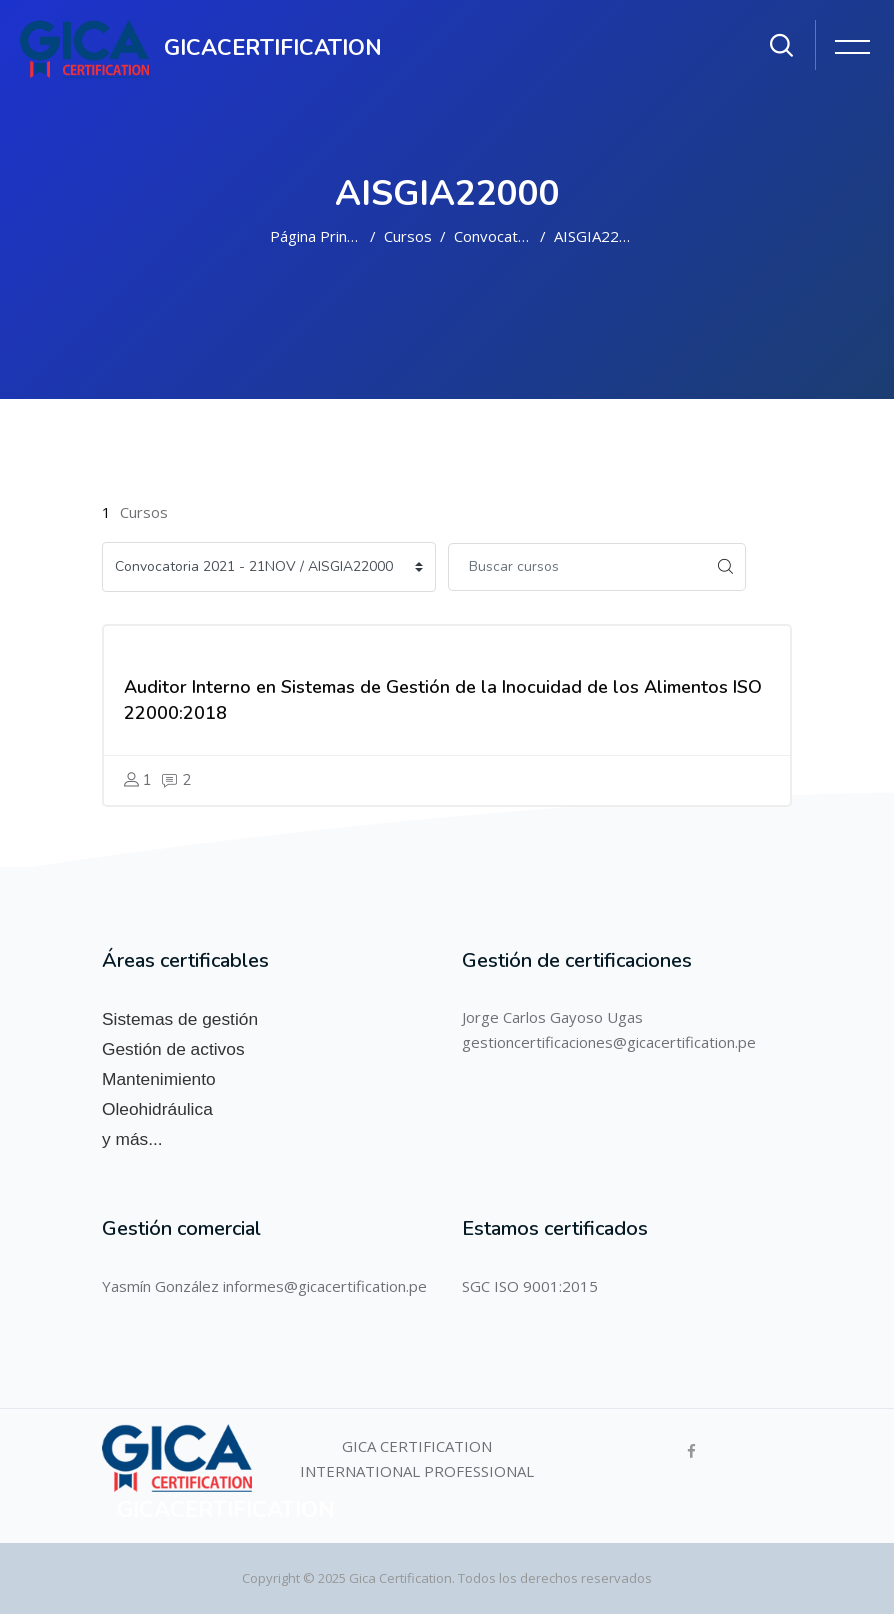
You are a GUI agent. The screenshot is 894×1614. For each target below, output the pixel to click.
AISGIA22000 (600, 236)
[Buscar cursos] (577, 567)
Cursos (408, 236)
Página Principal (323, 236)
